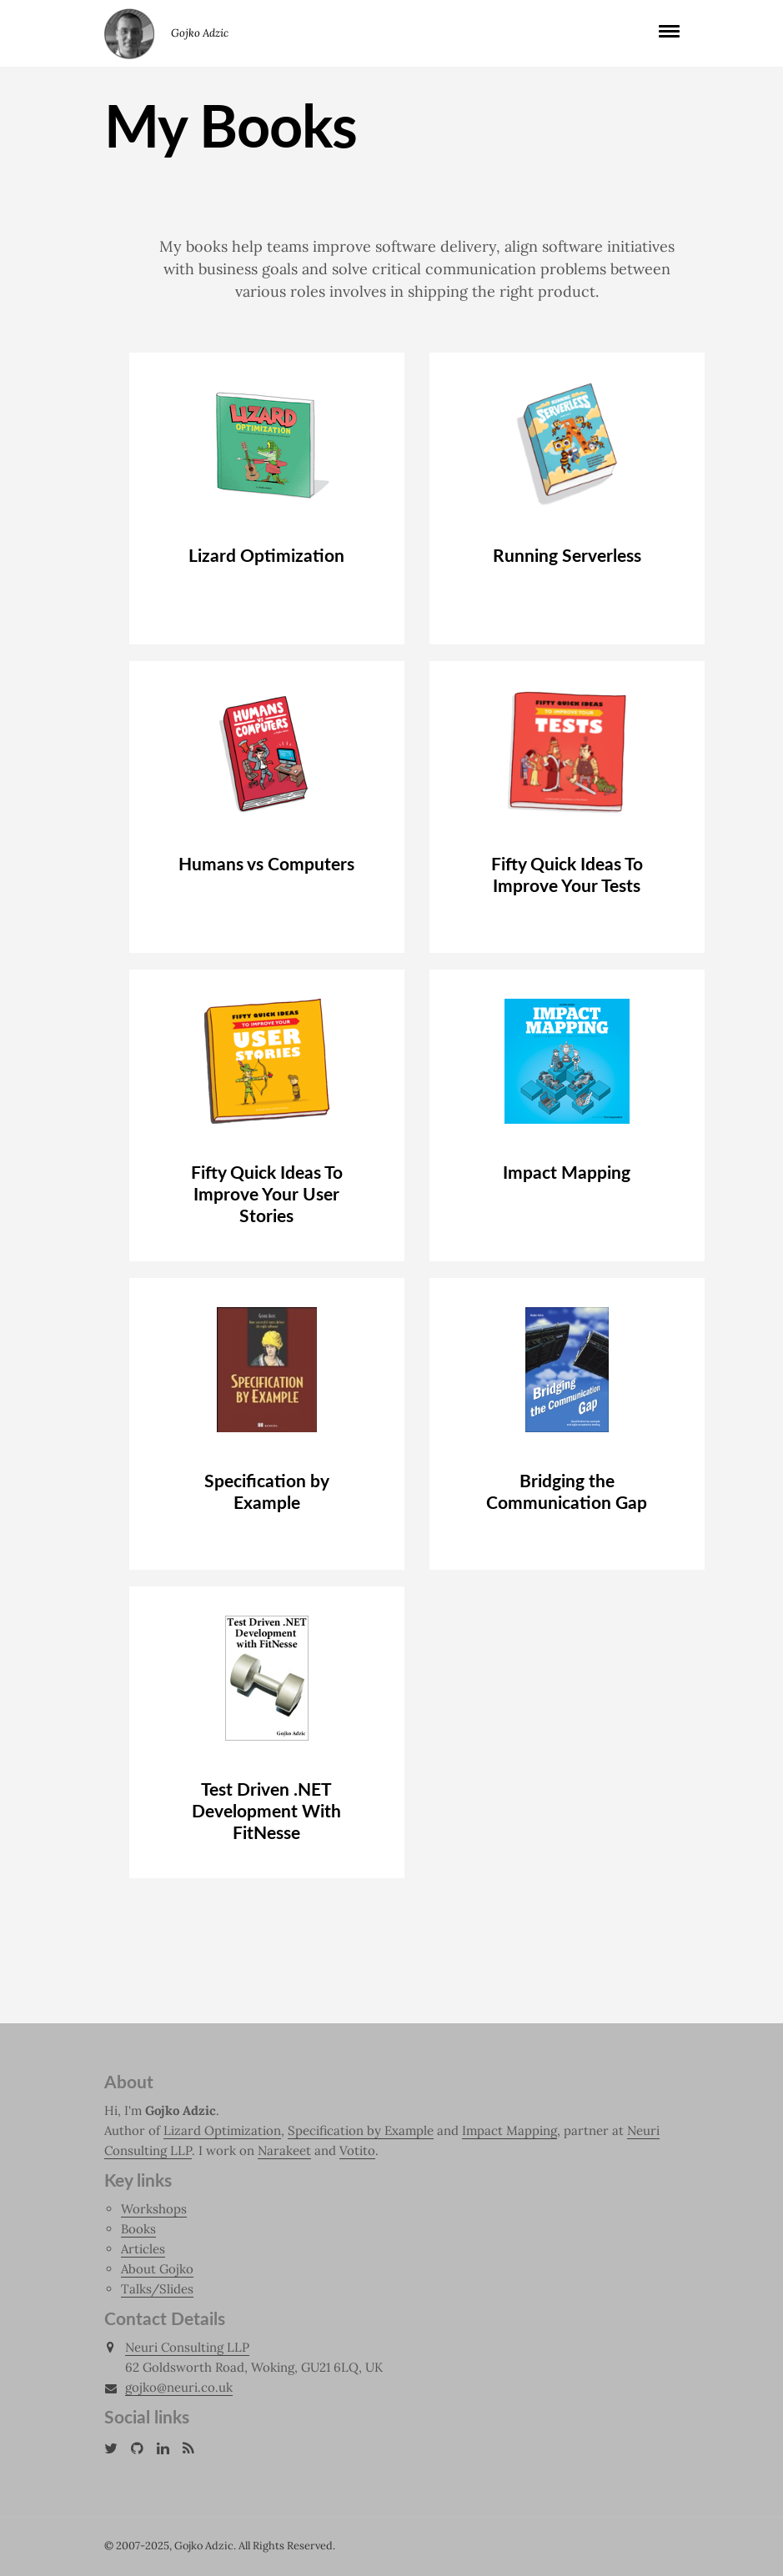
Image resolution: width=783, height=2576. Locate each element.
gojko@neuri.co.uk (179, 2387)
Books (138, 2229)
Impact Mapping (509, 2130)
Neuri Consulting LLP (187, 2347)
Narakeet (284, 2150)
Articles (143, 2249)
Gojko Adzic (129, 33)
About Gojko (157, 2269)
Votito (357, 2150)
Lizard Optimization (222, 2130)
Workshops (154, 2209)
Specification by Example (361, 2130)
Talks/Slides (157, 2289)
